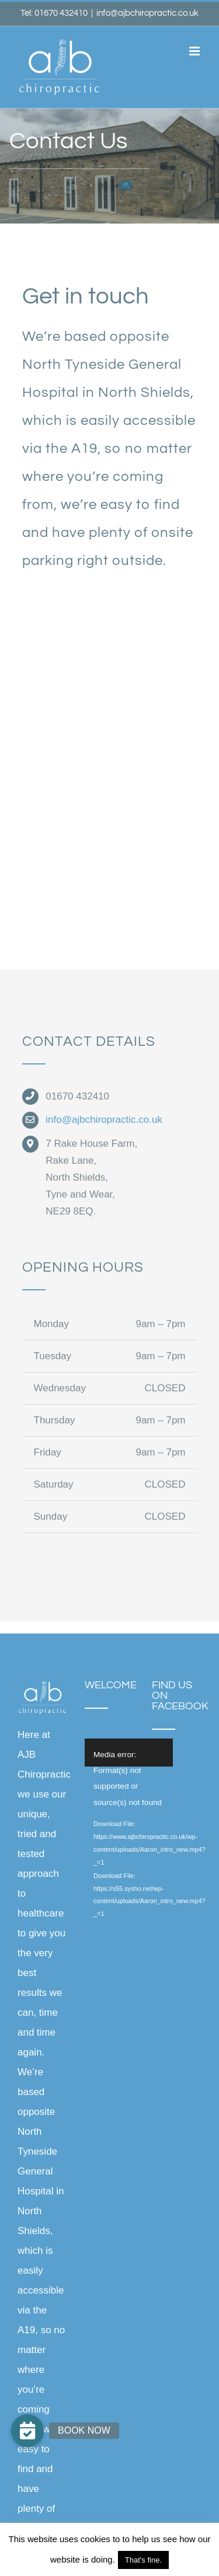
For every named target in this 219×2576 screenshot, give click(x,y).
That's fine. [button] (143, 2560)
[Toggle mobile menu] (195, 51)
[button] (27, 2430)
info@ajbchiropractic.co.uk (147, 13)
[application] (141, 1753)
